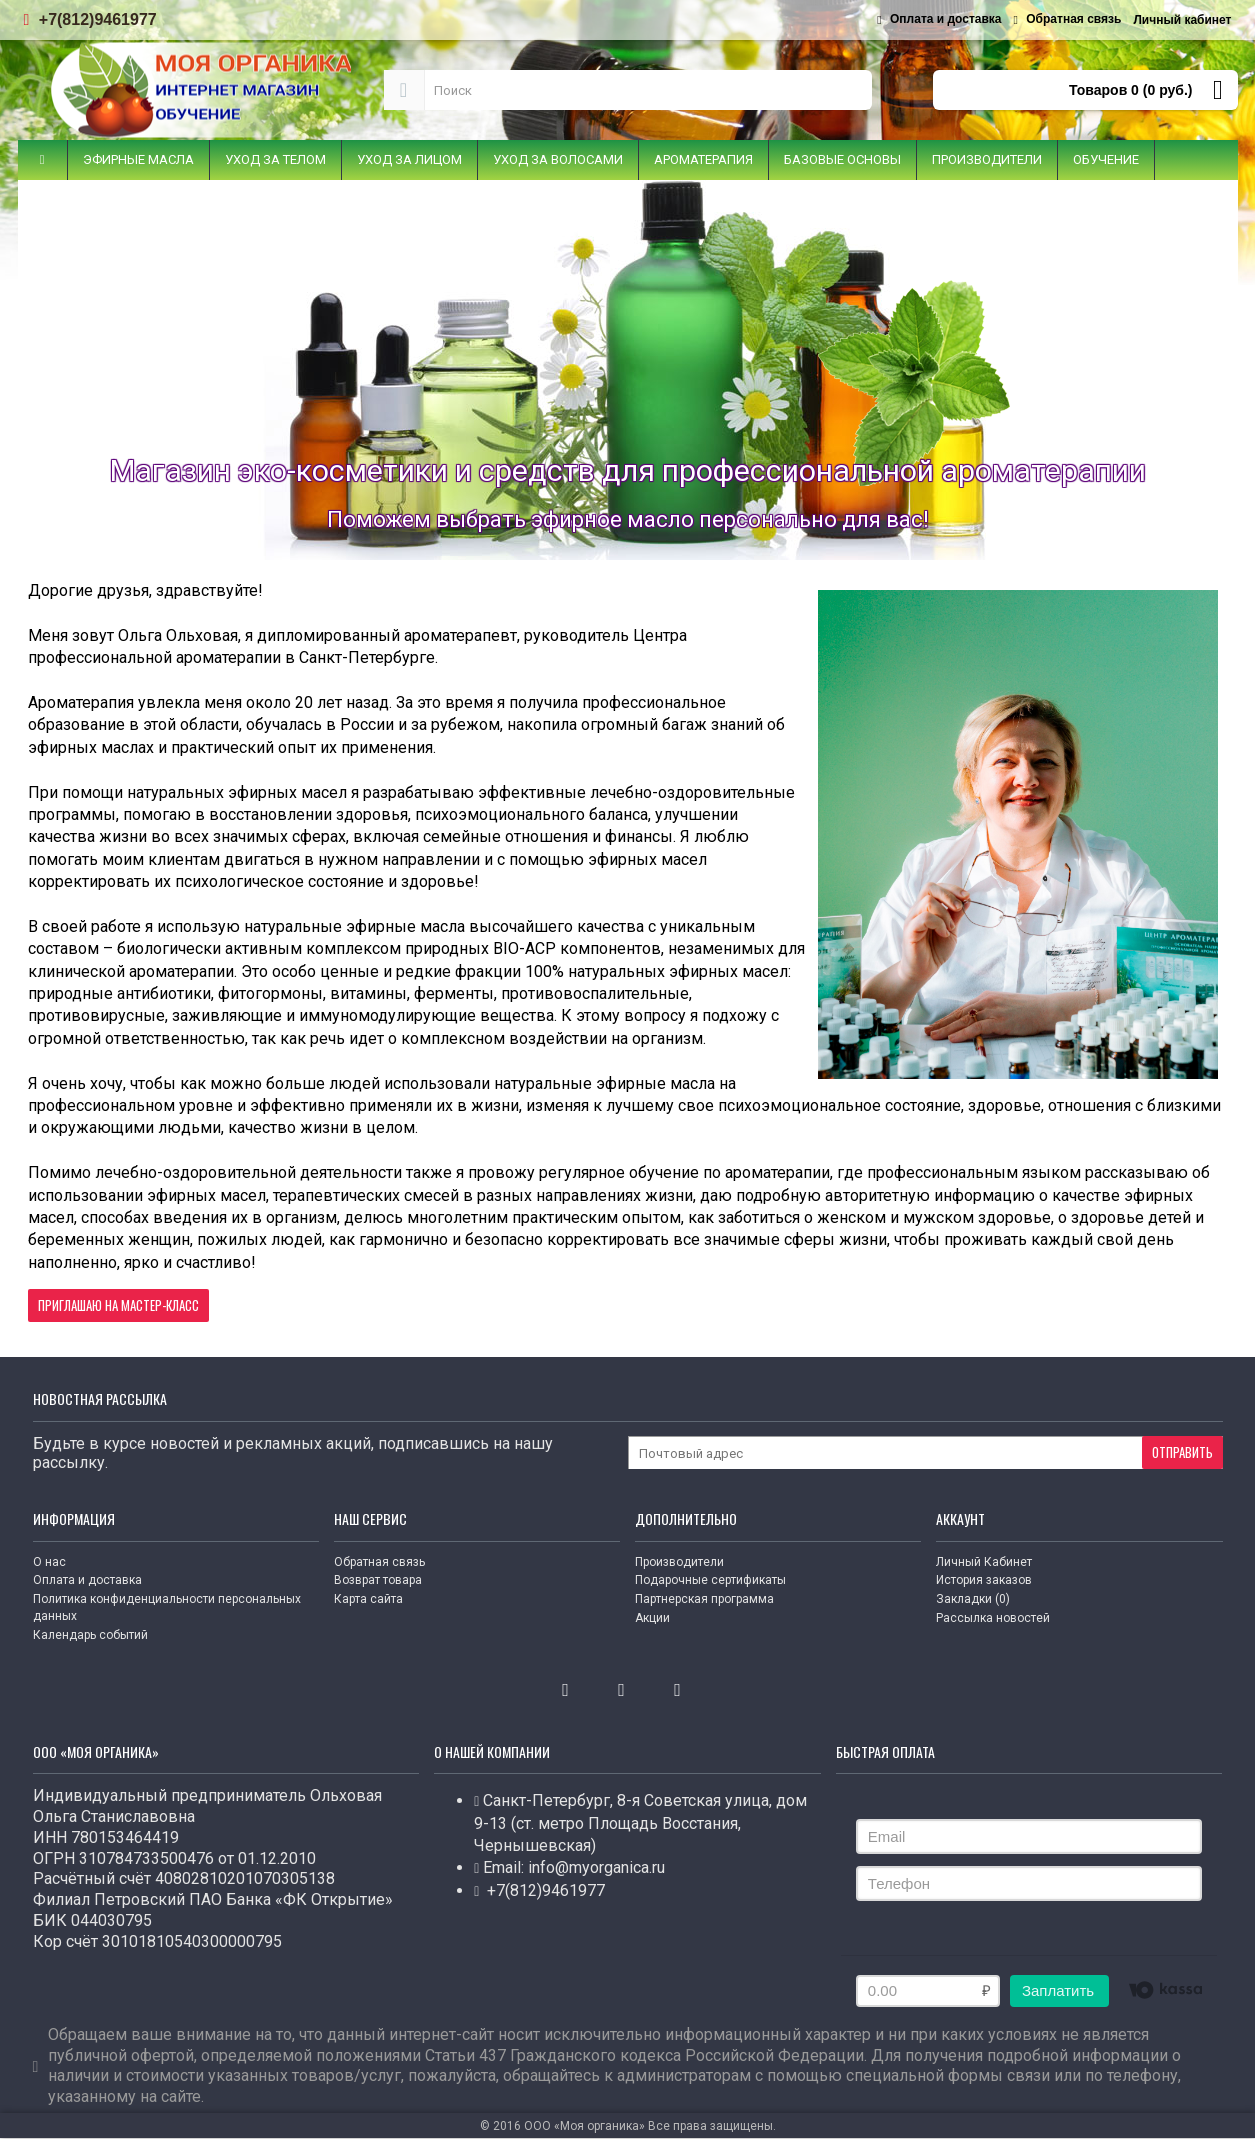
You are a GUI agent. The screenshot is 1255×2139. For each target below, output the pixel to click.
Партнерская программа (704, 1599)
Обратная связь (379, 1562)
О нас (49, 1562)
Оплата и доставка (87, 1580)
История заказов (984, 1580)
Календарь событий (90, 1635)
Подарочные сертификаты (710, 1580)
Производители (679, 1562)
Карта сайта (368, 1599)
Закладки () (973, 1599)
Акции (652, 1618)
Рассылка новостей (993, 1618)
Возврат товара (378, 1580)
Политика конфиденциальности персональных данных (167, 1607)
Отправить (1182, 1452)
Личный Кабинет (984, 1562)
